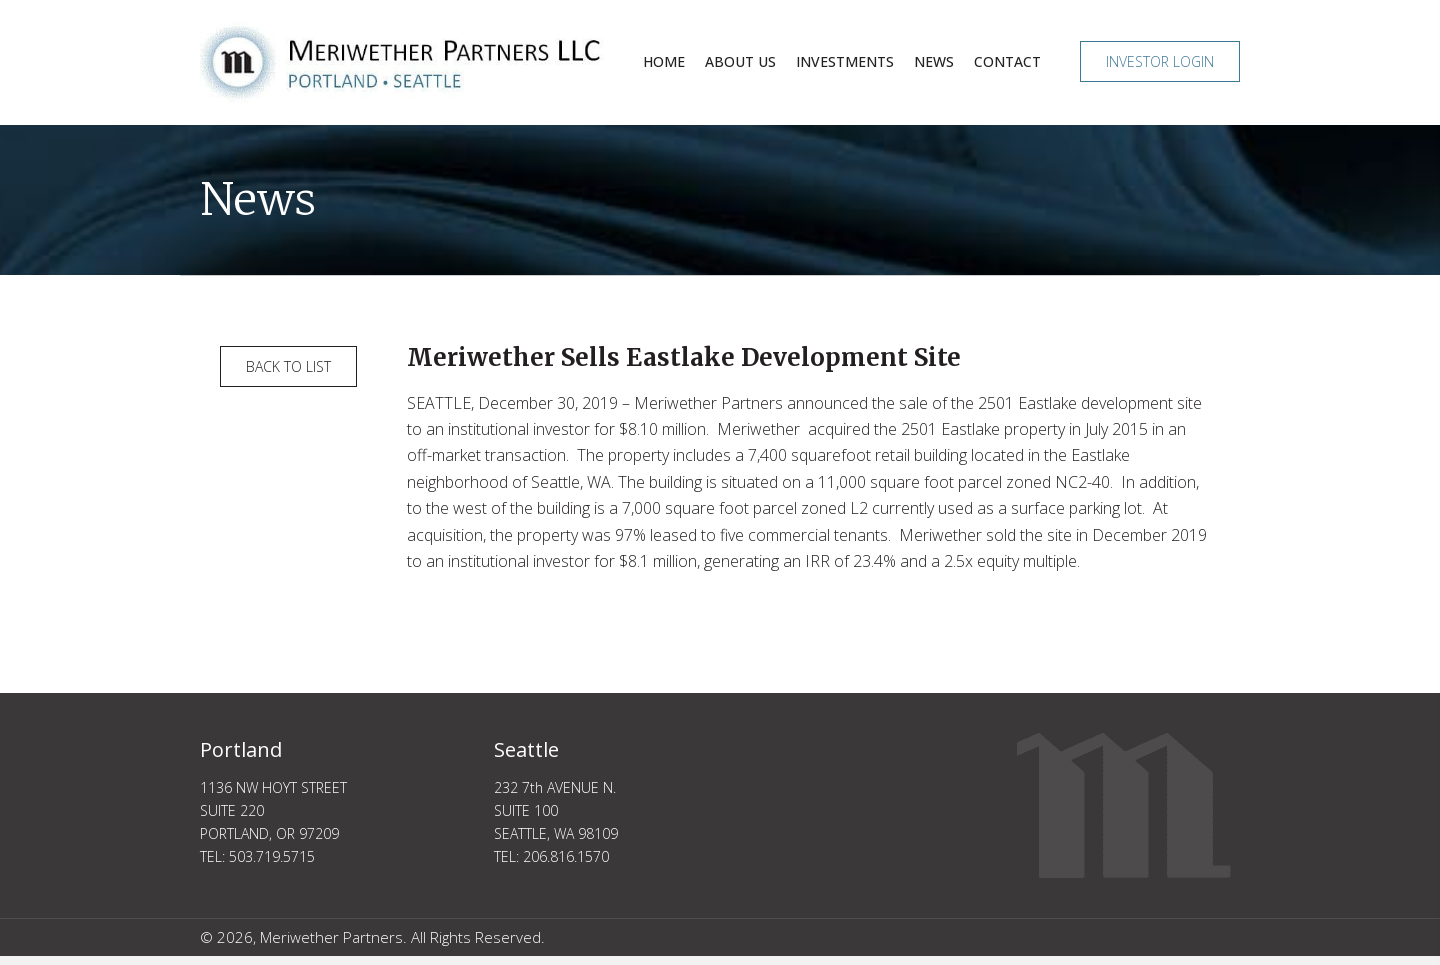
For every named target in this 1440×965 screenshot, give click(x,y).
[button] (1160, 61)
